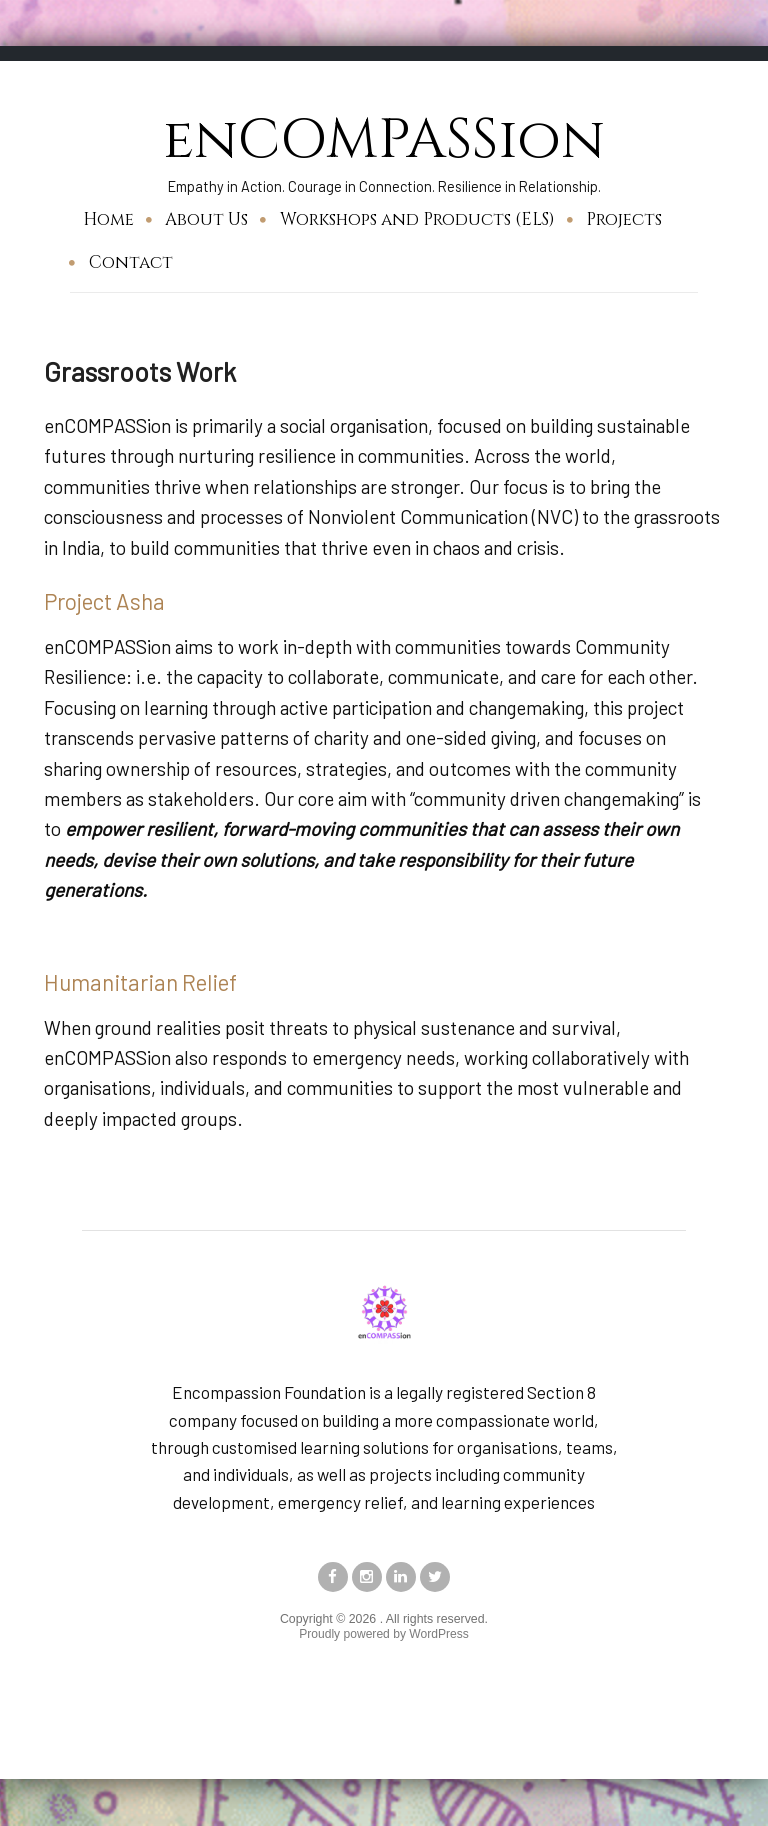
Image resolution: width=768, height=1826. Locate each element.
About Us (206, 218)
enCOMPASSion (384, 139)
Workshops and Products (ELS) (417, 218)
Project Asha (105, 601)
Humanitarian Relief (141, 981)
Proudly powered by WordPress (383, 1635)
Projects (624, 218)
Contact (131, 261)
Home (108, 218)
